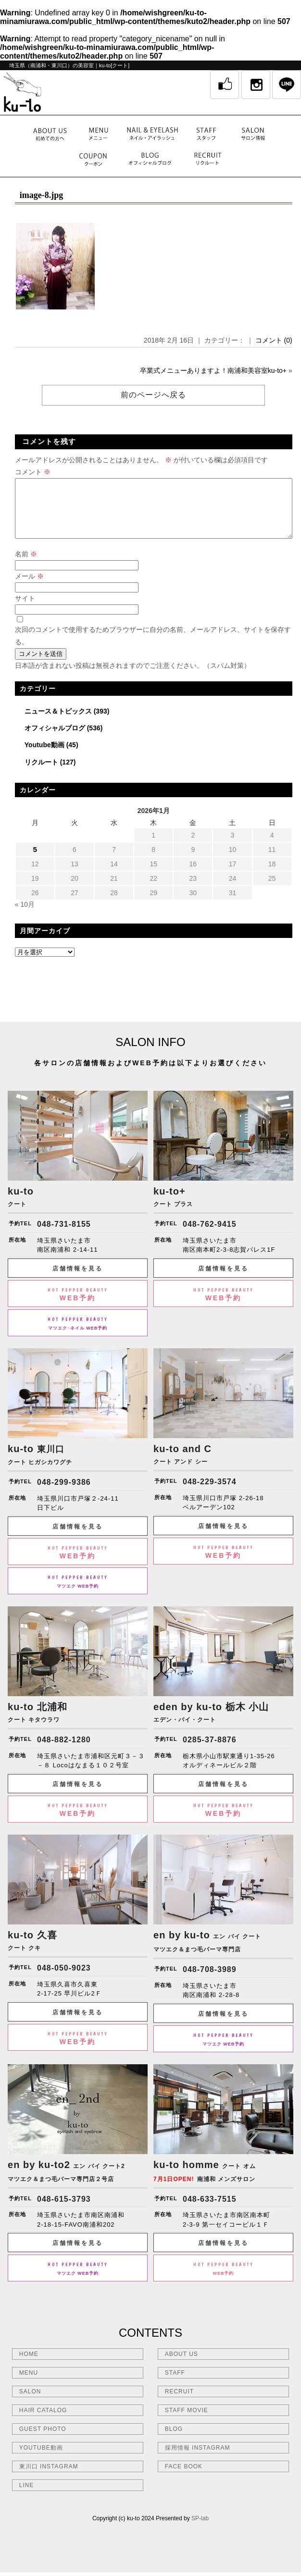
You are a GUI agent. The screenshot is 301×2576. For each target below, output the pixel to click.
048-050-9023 (64, 1979)
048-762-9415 (210, 1236)
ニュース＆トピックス (58, 723)
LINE (26, 2496)
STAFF (175, 2384)
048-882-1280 (64, 1751)
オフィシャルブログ (55, 739)
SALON (30, 2403)
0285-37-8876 (210, 1751)
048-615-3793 (64, 2210)
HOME (28, 2365)
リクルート (41, 773)
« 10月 (25, 916)
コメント (32, 472)
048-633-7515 (210, 2210)
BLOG (174, 2440)
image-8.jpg (41, 195)
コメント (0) (273, 340)
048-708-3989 (210, 1981)
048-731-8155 (64, 1236)
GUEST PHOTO (42, 2440)
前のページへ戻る (153, 395)
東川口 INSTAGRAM (48, 2478)
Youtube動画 (44, 756)
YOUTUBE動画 (41, 2459)
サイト (25, 610)
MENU (28, 2384)
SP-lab (200, 2530)
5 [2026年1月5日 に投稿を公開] (35, 861)
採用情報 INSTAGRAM (197, 2459)
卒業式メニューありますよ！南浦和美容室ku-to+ (213, 370)
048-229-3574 (210, 1493)
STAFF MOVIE (186, 2421)
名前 (26, 565)
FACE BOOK (183, 2478)
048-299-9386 (64, 1494)
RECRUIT (179, 2403)
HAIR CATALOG (43, 2421)
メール (29, 588)
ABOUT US (181, 2365)
